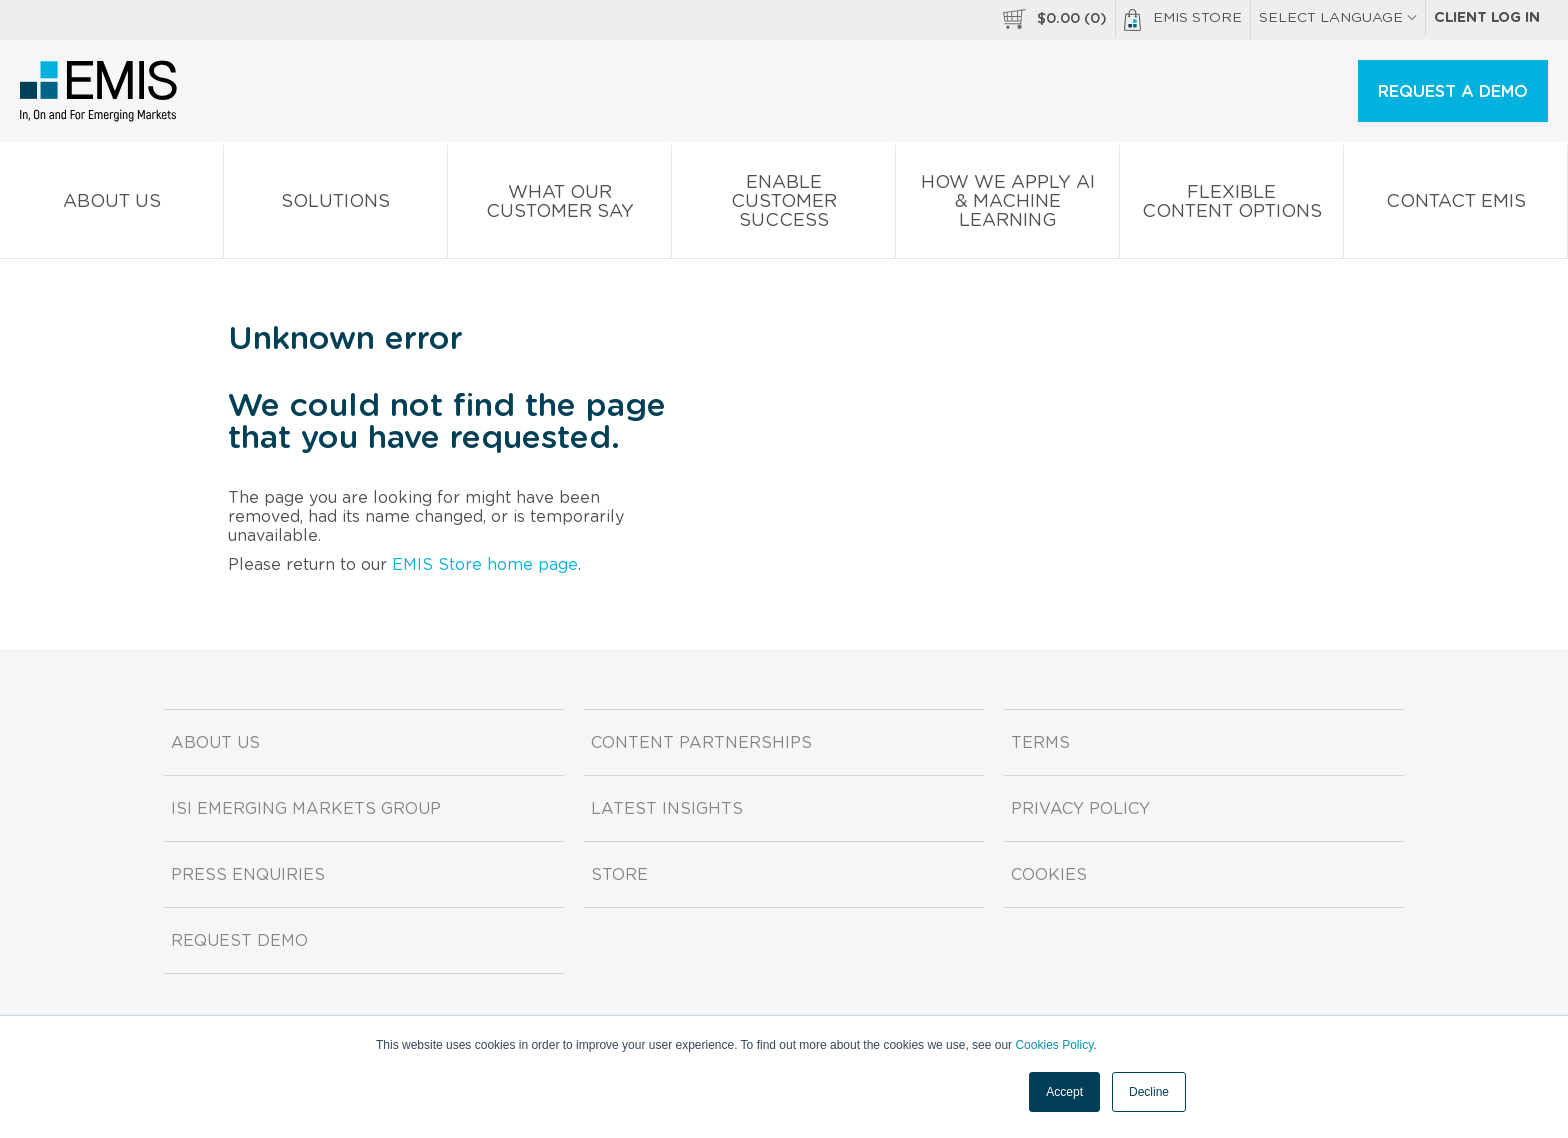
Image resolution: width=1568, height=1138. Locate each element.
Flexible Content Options (1231, 206)
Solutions (335, 205)
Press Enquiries (248, 875)
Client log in (1487, 18)
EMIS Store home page (485, 565)
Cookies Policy (1054, 1045)
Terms (1040, 743)
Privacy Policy (1080, 809)
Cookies (1049, 875)
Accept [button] (1064, 1092)
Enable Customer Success (783, 205)
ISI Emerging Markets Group (306, 809)
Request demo (239, 941)
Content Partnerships (701, 743)
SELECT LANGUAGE (1338, 18)
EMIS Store (1183, 20)
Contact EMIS (1455, 205)
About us (111, 205)
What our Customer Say (559, 206)
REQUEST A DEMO (1453, 92)
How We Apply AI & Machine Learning (1007, 205)
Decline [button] (1149, 1092)
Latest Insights (667, 809)
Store (619, 875)
